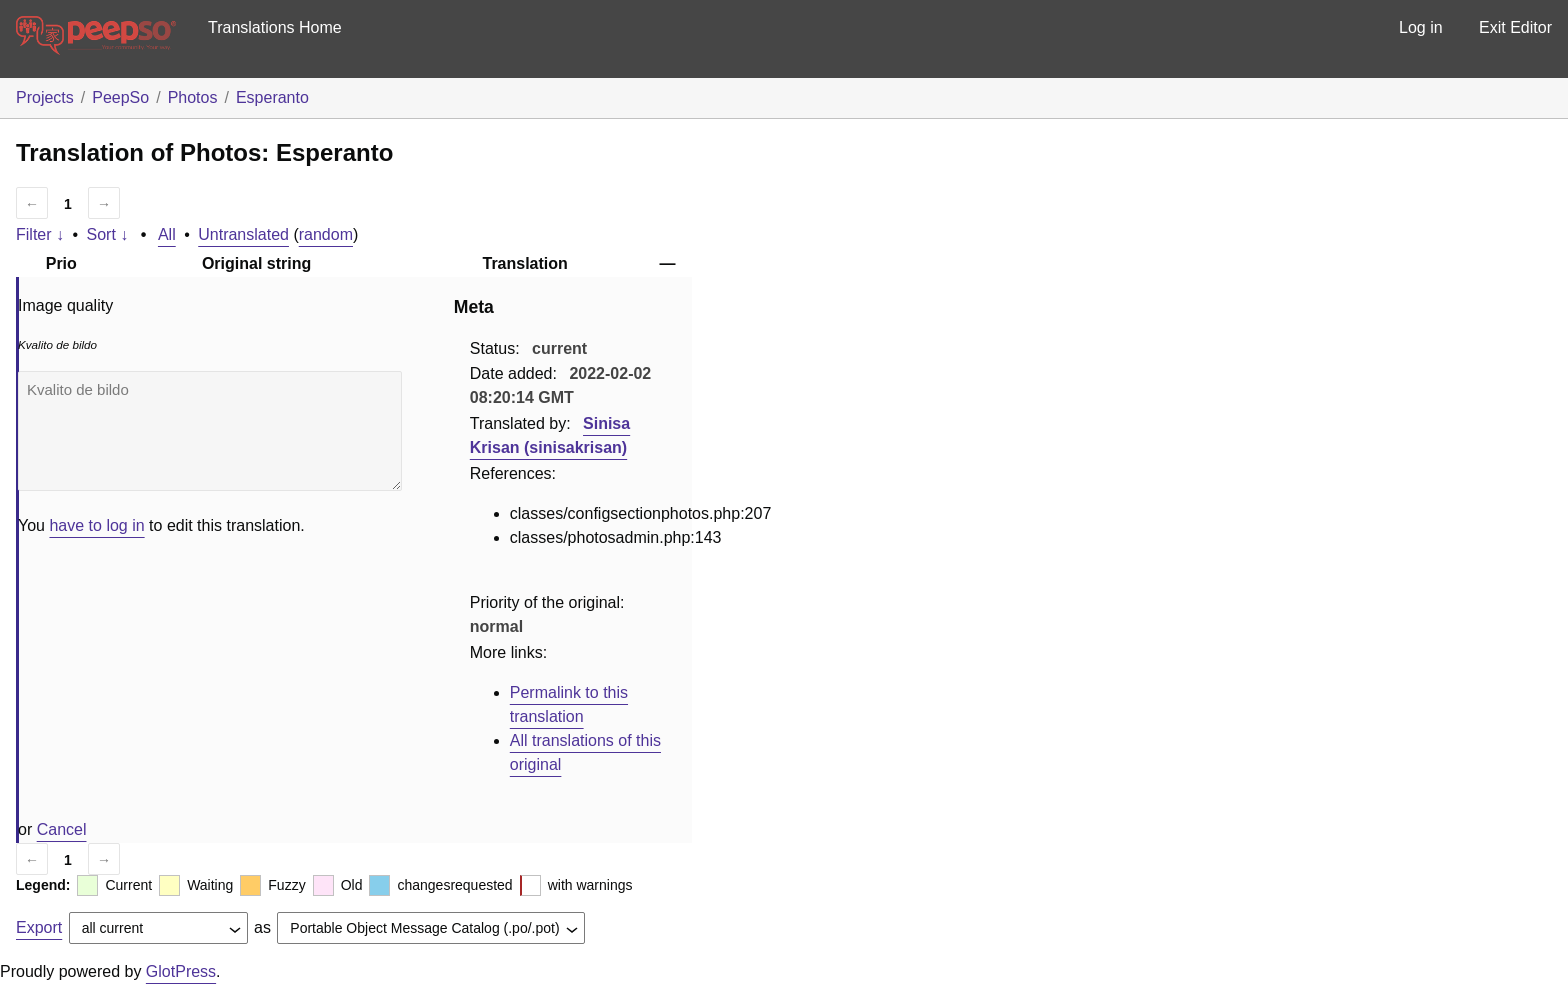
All (167, 234)
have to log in (96, 525)
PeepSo (120, 97)
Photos (193, 97)
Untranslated (243, 234)
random (326, 234)
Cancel (62, 829)
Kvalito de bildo (210, 431)
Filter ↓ (40, 234)
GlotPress (181, 971)
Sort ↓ (108, 234)
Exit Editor (1515, 27)
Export (39, 927)
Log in (1421, 27)
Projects (45, 97)
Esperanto (272, 97)
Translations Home (275, 27)
